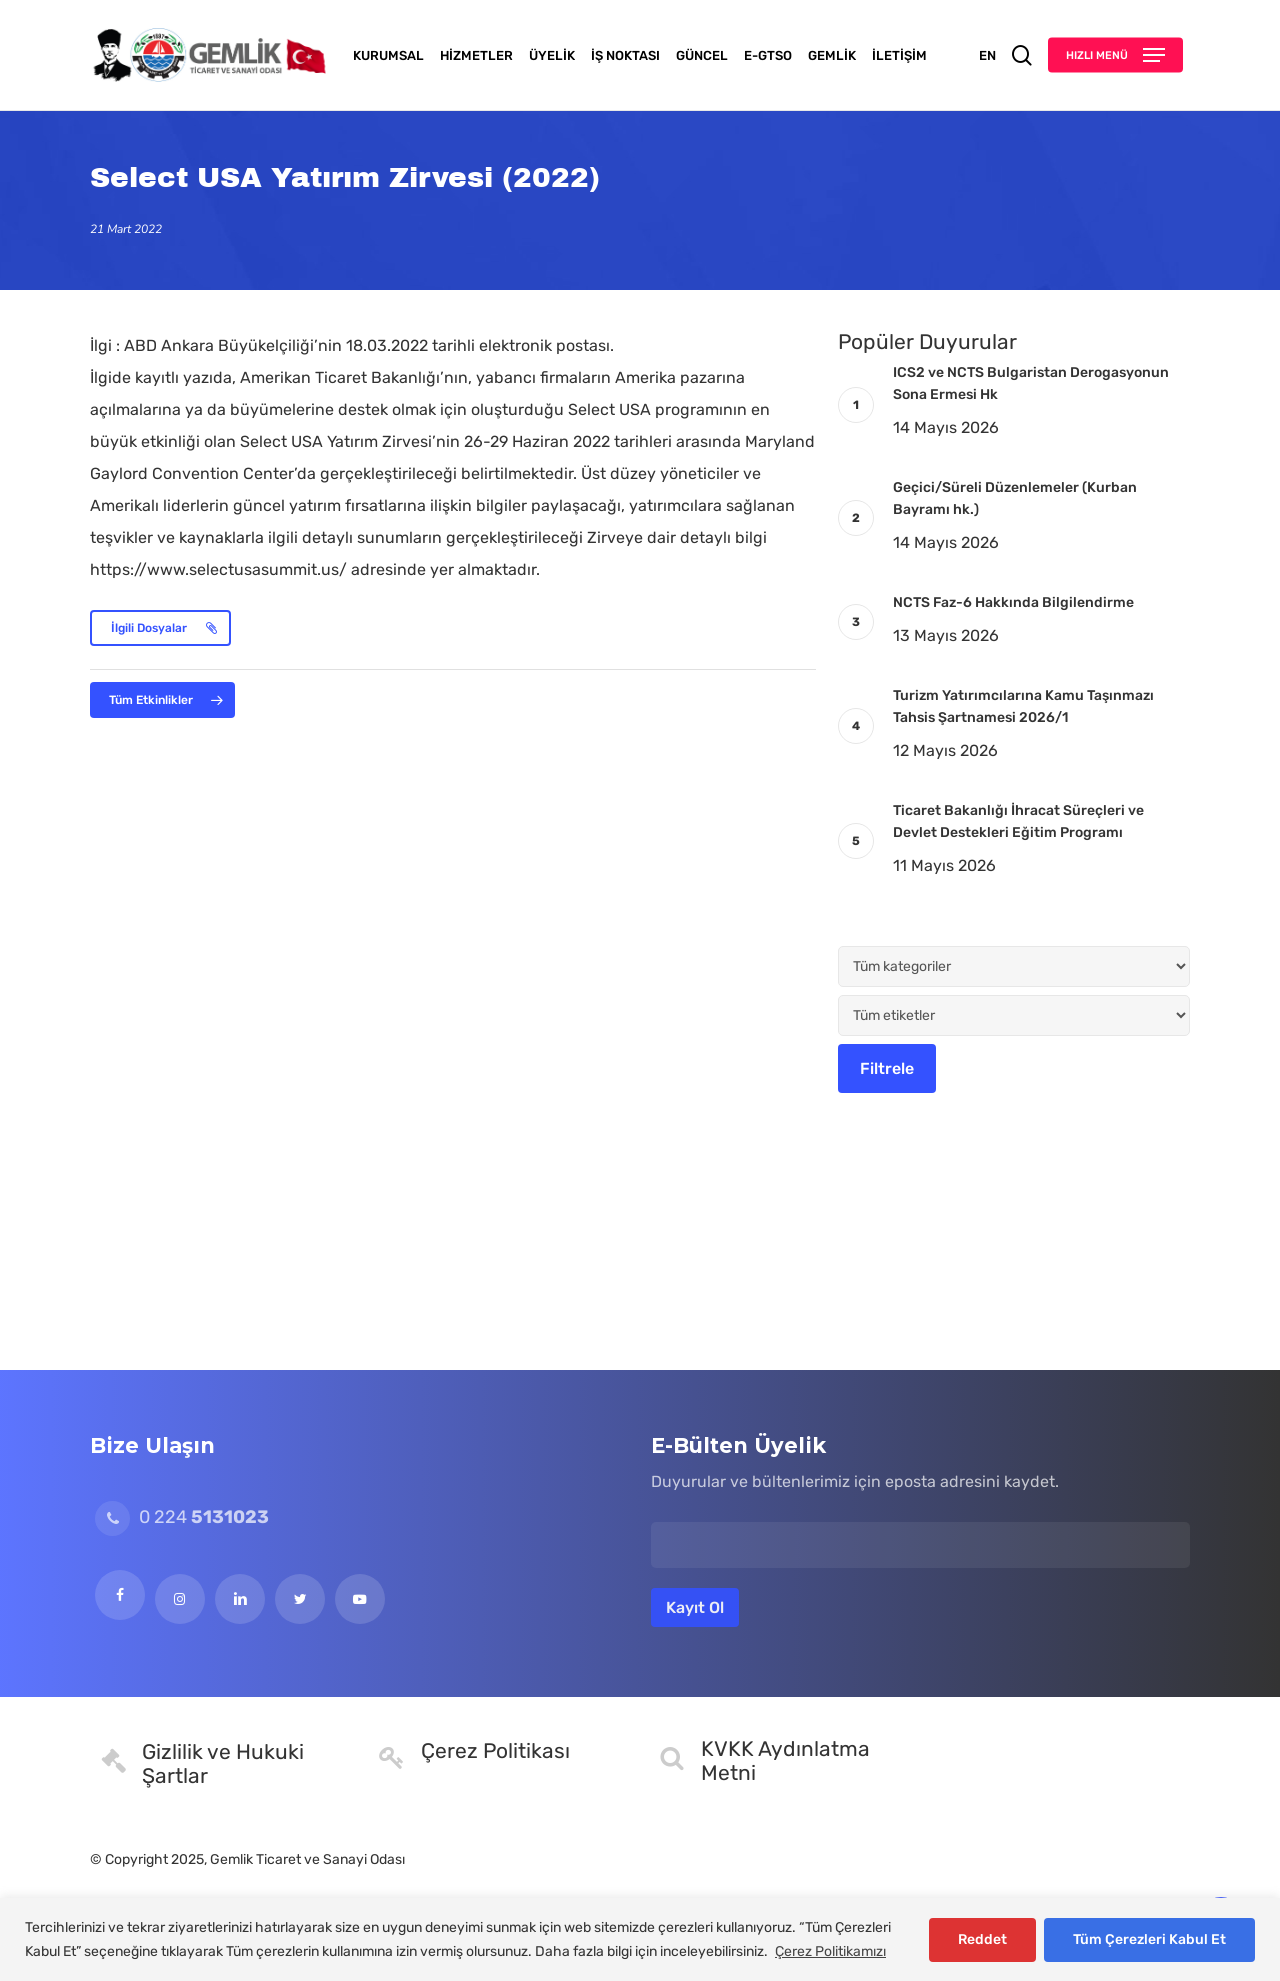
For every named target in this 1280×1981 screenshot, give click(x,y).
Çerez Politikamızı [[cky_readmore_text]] (830, 1951)
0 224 (182, 1517)
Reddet (982, 1939)
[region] (640, 1939)
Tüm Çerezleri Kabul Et (1149, 1939)
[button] (1115, 55)
